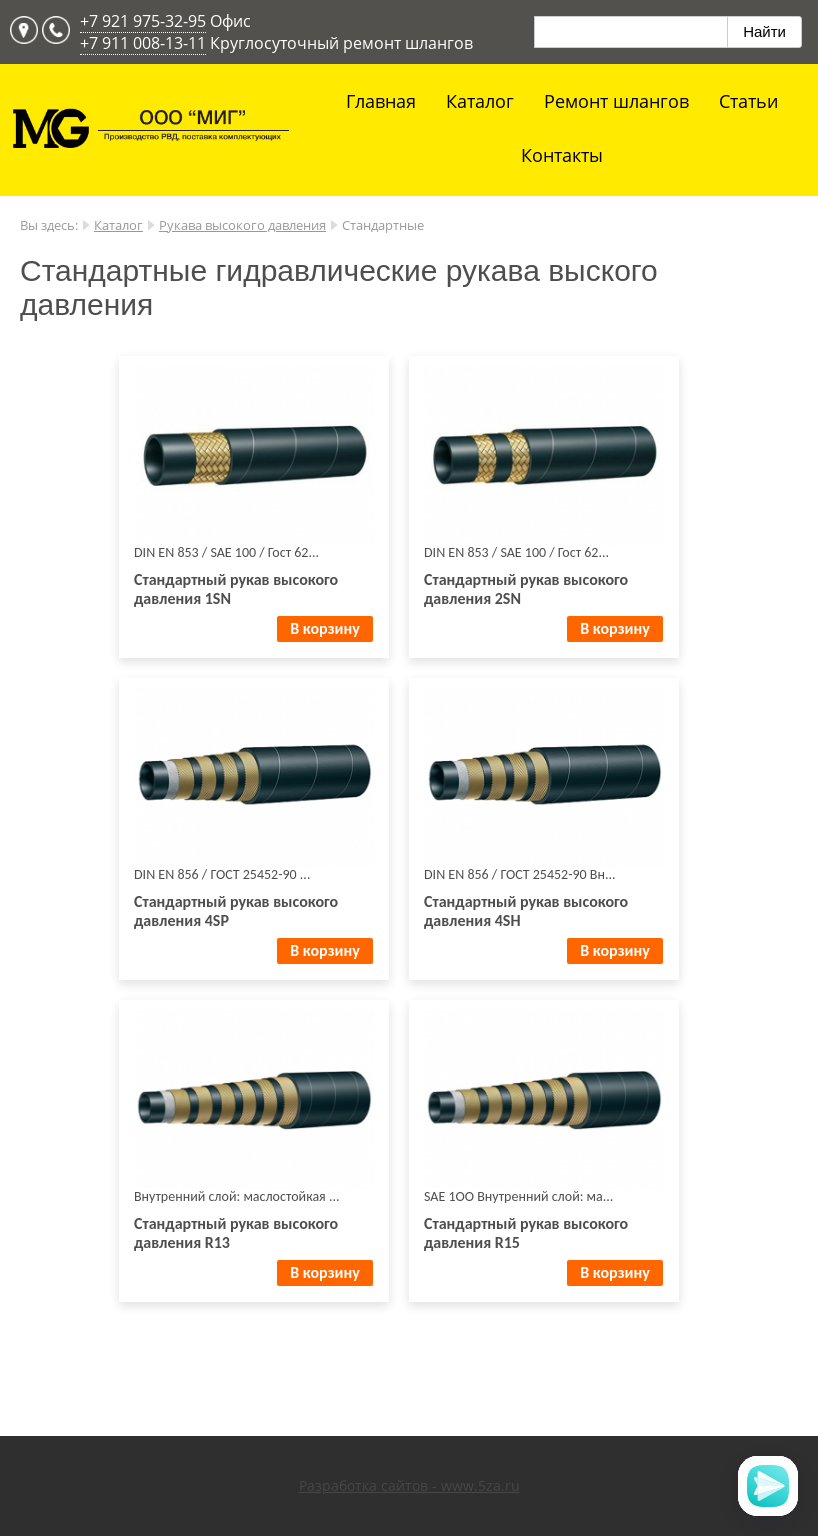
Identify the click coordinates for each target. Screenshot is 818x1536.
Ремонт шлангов (616, 101)
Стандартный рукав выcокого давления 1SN (236, 589)
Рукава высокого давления (242, 225)
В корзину (324, 628)
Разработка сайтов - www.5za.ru (409, 1485)
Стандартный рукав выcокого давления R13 (236, 1233)
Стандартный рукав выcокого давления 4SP (236, 911)
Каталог (480, 101)
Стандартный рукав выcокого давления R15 (526, 1233)
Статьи (748, 101)
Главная (381, 101)
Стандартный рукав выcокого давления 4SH (526, 911)
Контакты (562, 155)
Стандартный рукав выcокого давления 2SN (526, 589)
